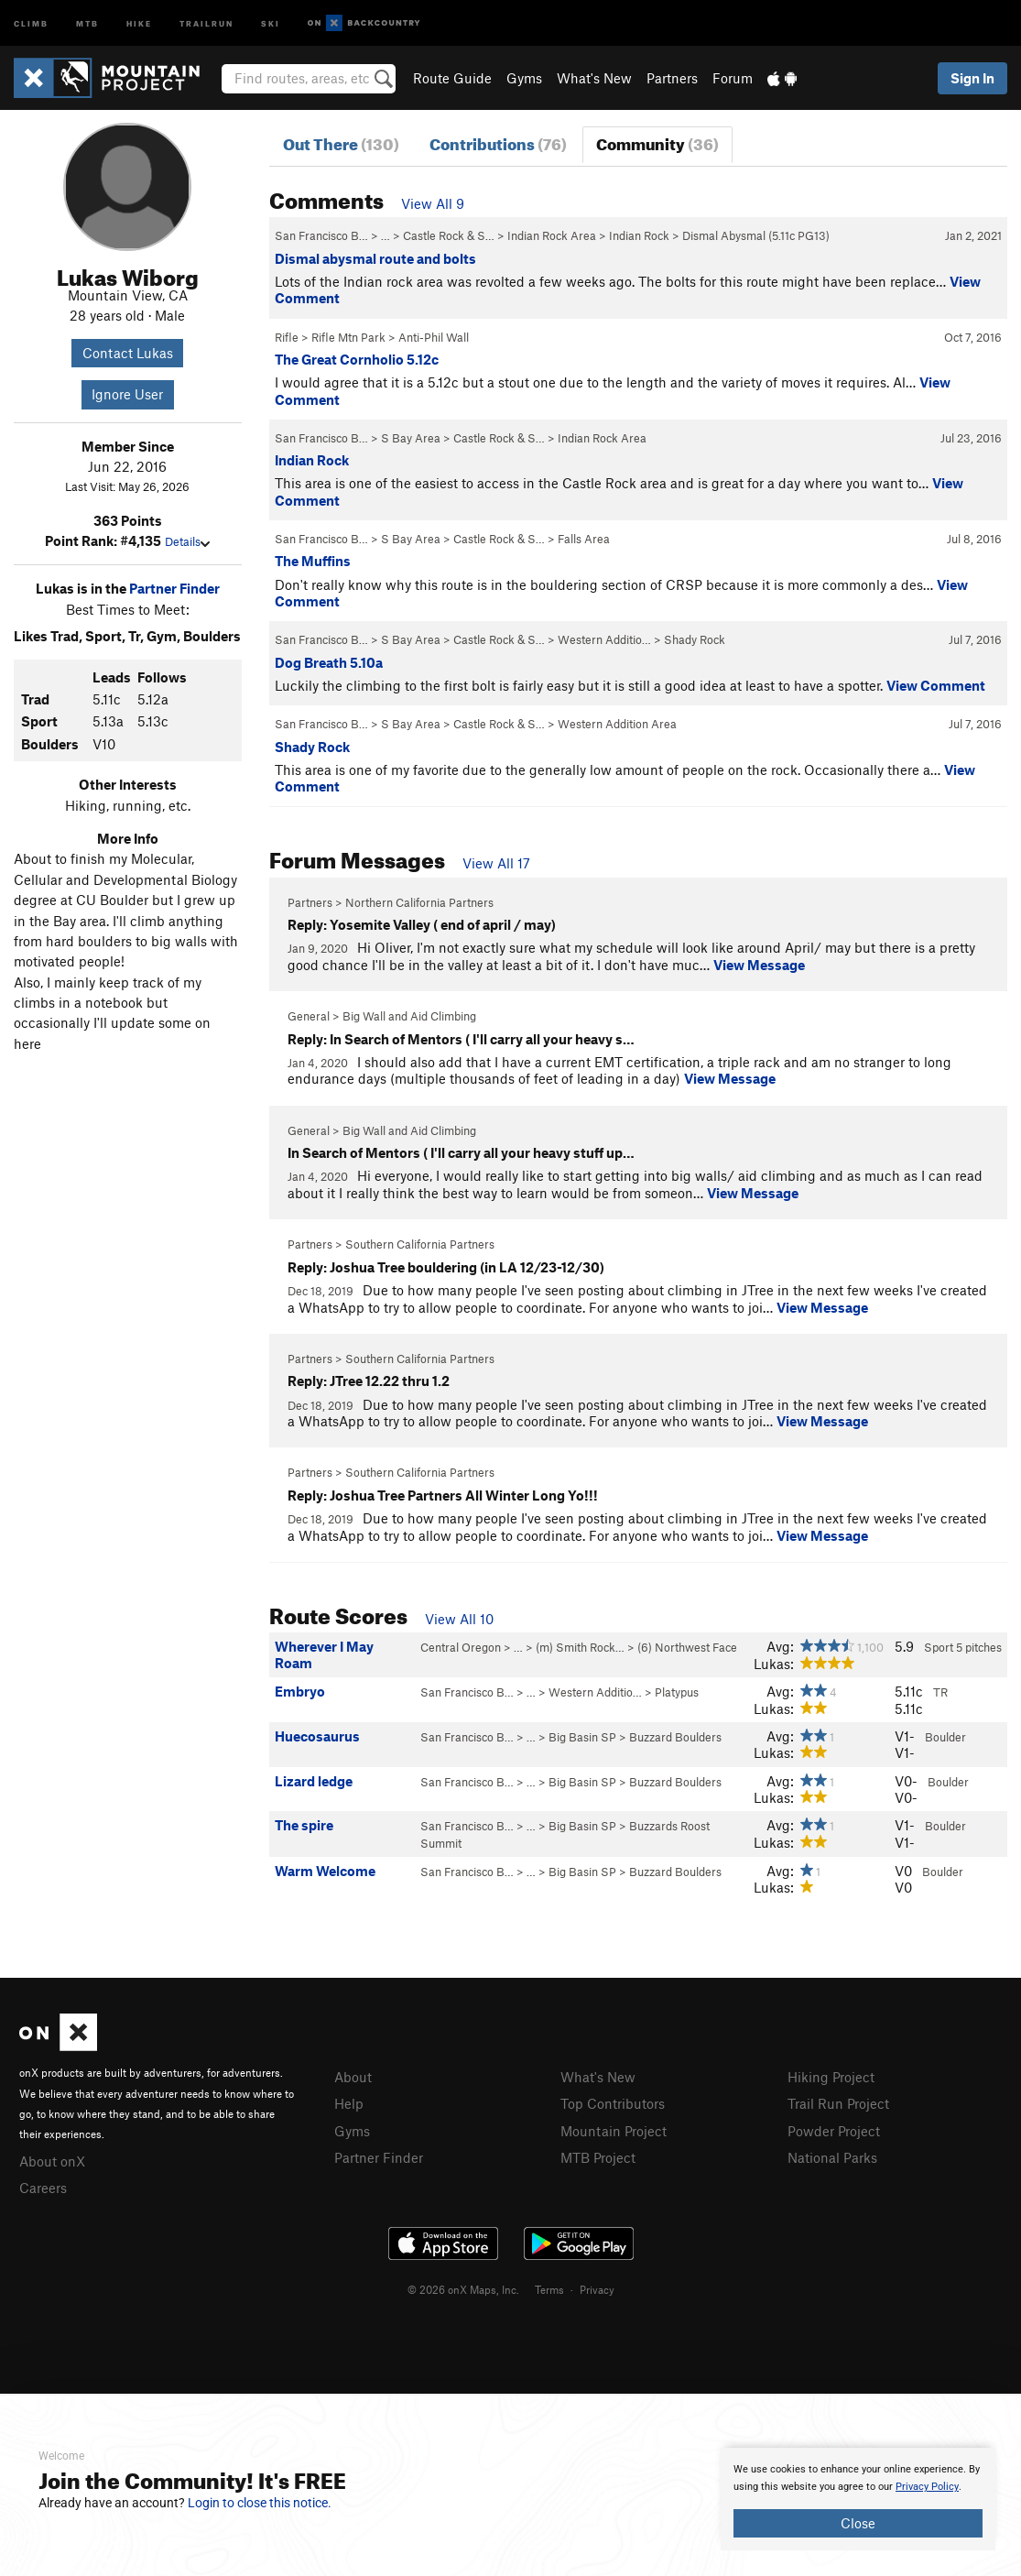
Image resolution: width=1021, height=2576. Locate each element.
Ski (270, 22)
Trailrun (206, 22)
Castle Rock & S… (448, 235)
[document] (858, 2499)
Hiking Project (830, 2076)
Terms (549, 2289)
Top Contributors (612, 2103)
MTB (87, 22)
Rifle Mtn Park (348, 337)
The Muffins (313, 560)
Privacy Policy (927, 2487)
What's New (594, 78)
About (353, 2076)
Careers (43, 2187)
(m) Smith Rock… (580, 1647)
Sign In (972, 78)
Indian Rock (639, 235)
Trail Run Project (838, 2103)
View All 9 (432, 203)
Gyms (524, 78)
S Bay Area (410, 438)
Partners (672, 78)
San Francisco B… (321, 235)
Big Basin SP (582, 1737)
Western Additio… (604, 639)
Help (349, 2103)
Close (858, 2523)
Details (187, 541)
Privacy (597, 2289)
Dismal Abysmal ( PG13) (756, 235)
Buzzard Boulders (675, 1737)
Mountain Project (613, 2131)
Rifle (287, 337)
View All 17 (496, 863)
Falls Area (584, 538)
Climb (31, 22)
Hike (139, 22)
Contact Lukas (127, 352)
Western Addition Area (617, 723)
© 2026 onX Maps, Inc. (463, 2289)
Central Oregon (460, 1647)
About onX (52, 2161)
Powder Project (833, 2131)
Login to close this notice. (259, 2502)
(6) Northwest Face (687, 1647)
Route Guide (452, 78)
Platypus (677, 1692)
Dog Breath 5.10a (329, 662)
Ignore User (127, 394)
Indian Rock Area (551, 235)
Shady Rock (694, 639)
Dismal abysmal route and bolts (375, 258)
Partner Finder (174, 588)
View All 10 (459, 1618)
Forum (732, 78)
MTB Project (597, 2157)
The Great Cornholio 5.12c (357, 359)
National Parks (832, 2157)
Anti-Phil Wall (433, 337)
